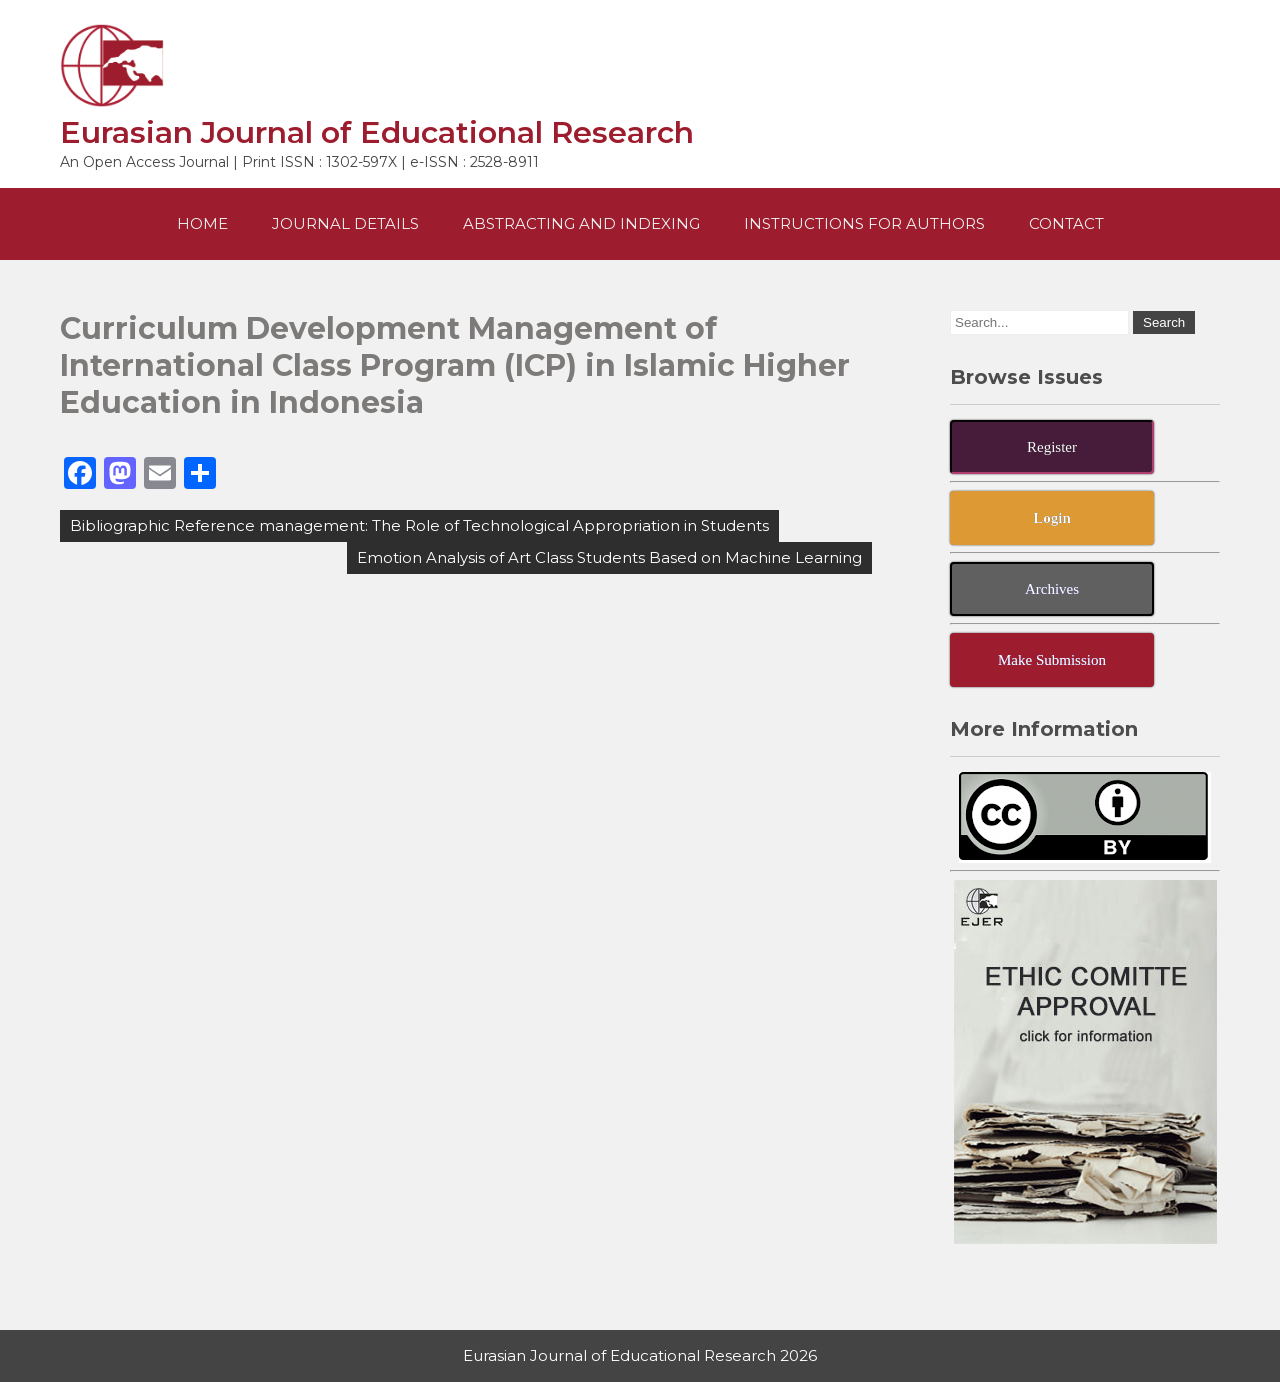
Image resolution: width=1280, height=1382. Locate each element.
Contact (1066, 223)
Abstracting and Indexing (581, 223)
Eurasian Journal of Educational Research (377, 132)
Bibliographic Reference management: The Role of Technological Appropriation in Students (419, 525)
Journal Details (345, 223)
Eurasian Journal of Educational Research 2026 (640, 1355)
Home (202, 223)
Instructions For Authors (864, 223)
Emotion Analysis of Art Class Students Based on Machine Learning (609, 557)
